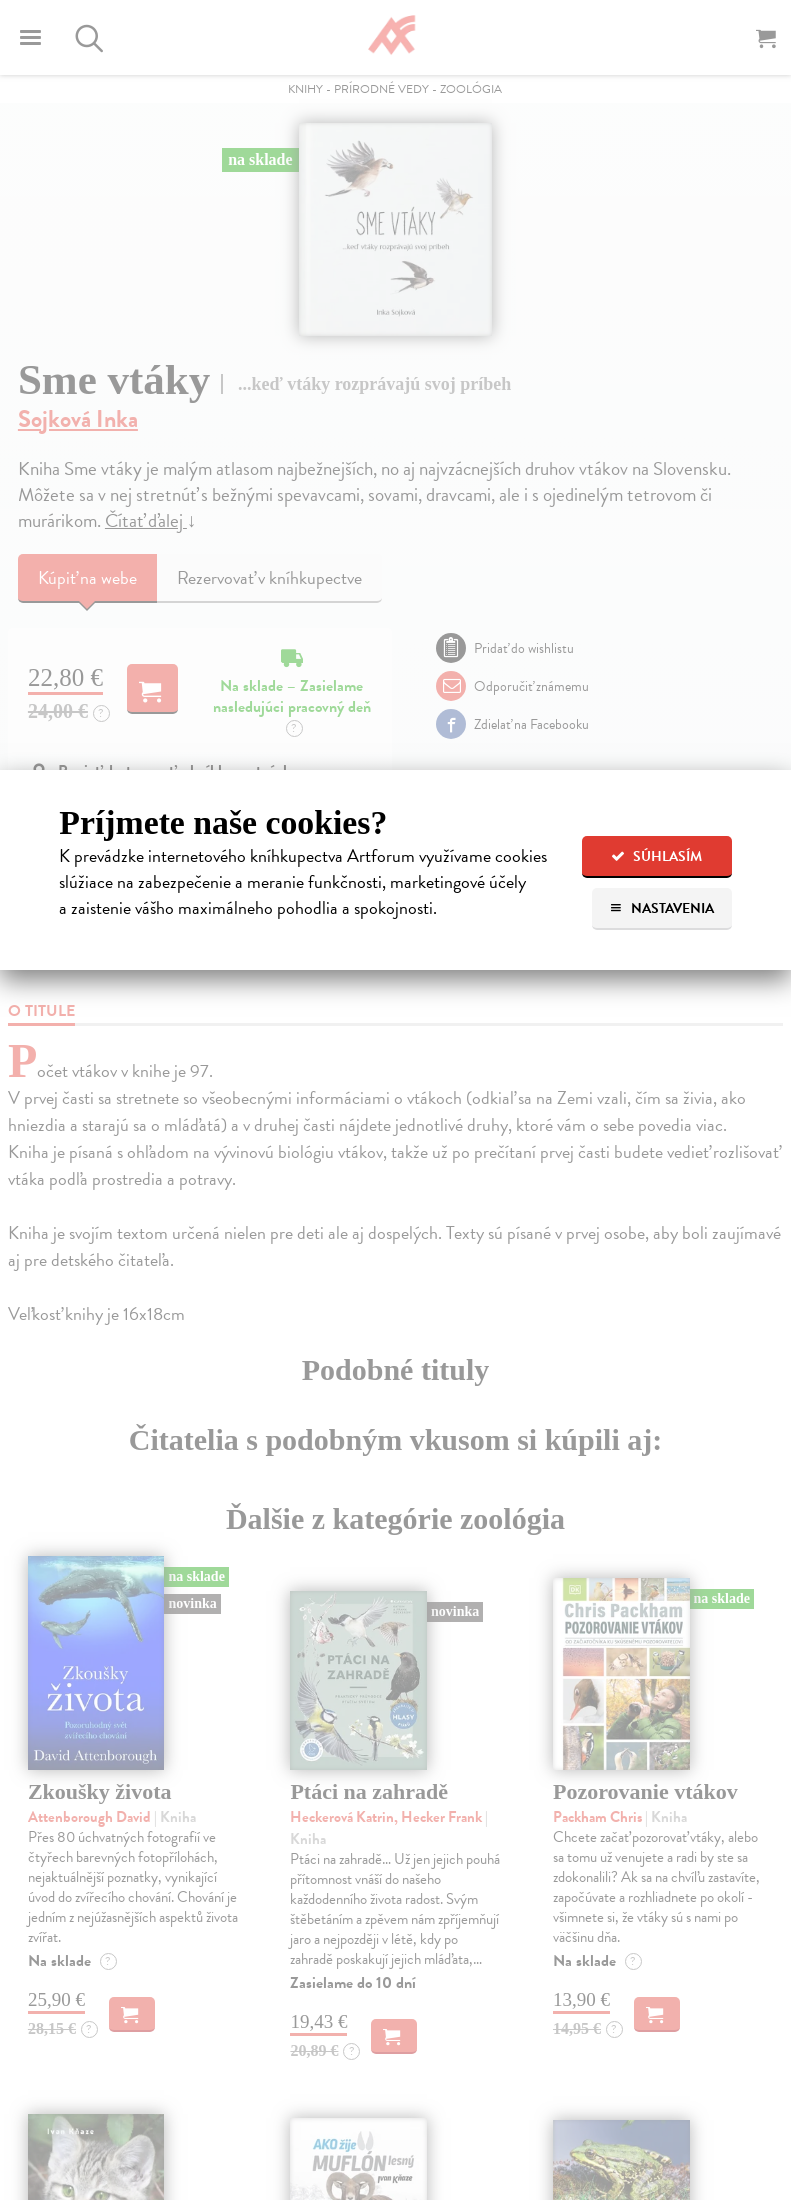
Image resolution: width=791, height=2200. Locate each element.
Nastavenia (661, 908)
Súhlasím (656, 856)
